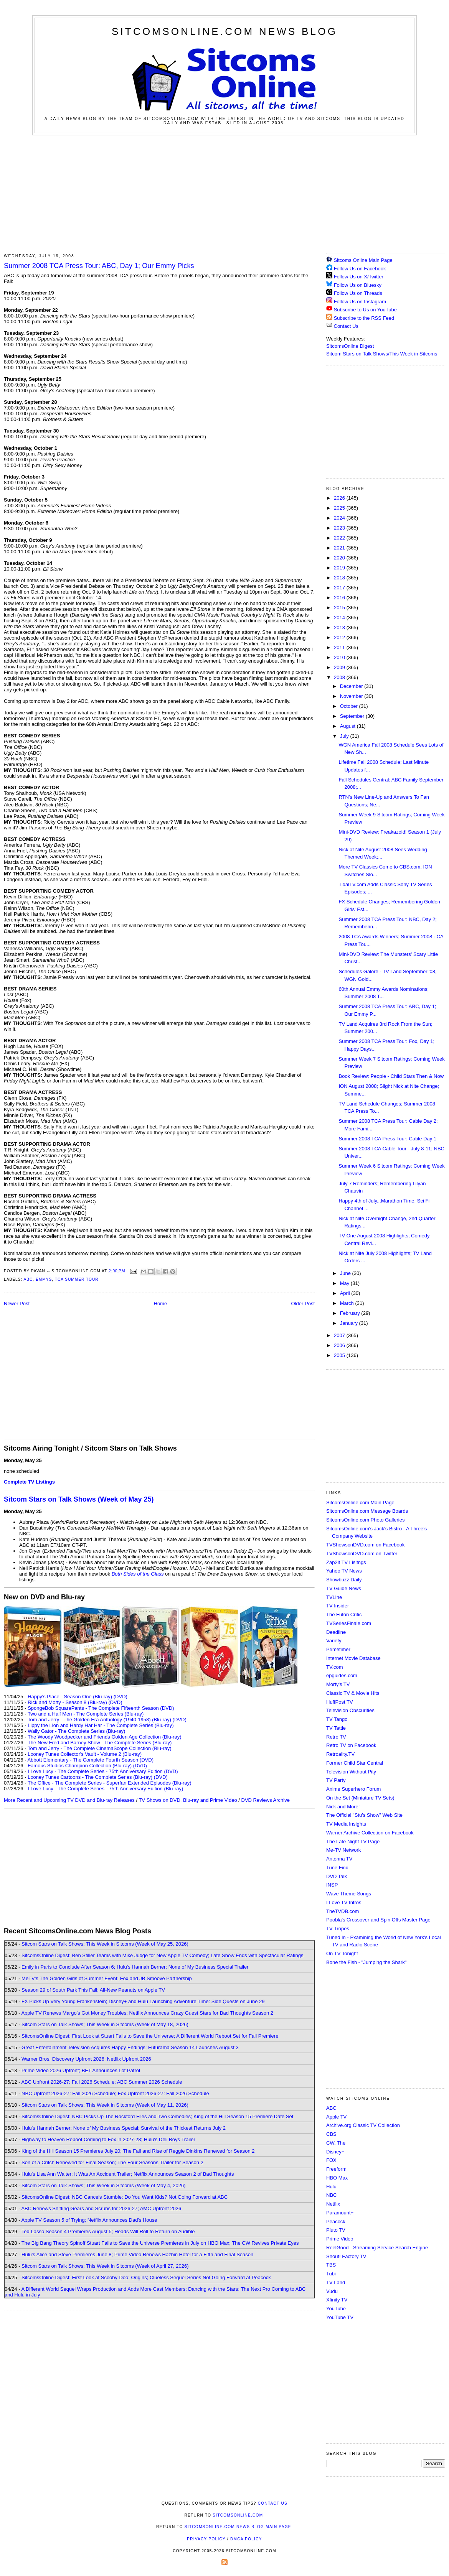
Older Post (303, 1303)
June (346, 1273)
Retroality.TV (340, 1754)
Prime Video (339, 2239)
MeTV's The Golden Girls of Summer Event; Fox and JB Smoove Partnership (106, 1978)
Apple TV (336, 2117)
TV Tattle (336, 1728)
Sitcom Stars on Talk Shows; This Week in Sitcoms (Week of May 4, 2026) (103, 2185)
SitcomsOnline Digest (350, 346)
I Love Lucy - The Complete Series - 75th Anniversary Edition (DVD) (103, 1771)
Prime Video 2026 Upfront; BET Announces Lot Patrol (80, 2070)
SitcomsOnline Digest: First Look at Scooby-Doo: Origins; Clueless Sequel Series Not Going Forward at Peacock (146, 2277)
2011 (340, 647)
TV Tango (336, 1719)
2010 (340, 657)
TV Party (336, 1780)
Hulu (331, 2186)
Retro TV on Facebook (351, 1745)
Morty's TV (338, 1684)
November (352, 696)
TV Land (335, 2282)
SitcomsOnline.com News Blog (224, 31)
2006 (340, 1345)
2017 (340, 588)
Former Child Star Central (354, 1763)
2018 (340, 578)
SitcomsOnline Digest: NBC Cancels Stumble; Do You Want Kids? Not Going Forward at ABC (124, 2197)
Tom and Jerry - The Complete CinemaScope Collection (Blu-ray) (100, 1748)
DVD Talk (336, 1876)
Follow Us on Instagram (360, 301)
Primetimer (338, 1649)
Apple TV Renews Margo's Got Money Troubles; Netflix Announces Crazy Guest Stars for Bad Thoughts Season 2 (147, 2013)
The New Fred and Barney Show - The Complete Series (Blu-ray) (100, 1742)
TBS (331, 2265)
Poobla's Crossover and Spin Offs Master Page (378, 1920)
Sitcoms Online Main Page (359, 260)
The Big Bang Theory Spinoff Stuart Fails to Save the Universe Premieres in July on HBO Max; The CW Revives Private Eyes (160, 2243)
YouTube (336, 2308)
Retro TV (336, 1737)
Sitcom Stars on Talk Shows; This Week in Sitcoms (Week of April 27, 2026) (104, 2266)
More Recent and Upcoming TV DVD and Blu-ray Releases (69, 1800)
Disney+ (335, 2152)
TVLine (334, 1597)
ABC (28, 1279)
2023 (340, 528)
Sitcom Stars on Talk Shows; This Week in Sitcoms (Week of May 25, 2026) (104, 1944)
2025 (340, 508)
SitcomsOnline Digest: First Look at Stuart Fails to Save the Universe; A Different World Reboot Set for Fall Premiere (149, 2036)
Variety (334, 1640)
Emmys (44, 1279)
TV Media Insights (346, 1824)
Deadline (336, 1632)
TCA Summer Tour (77, 1279)
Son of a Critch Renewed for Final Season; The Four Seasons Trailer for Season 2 (112, 2162)
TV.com (334, 1667)
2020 (340, 558)
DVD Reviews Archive (265, 1800)
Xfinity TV (336, 2300)
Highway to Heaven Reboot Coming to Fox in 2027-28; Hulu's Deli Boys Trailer (108, 2139)
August (348, 726)
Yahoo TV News (344, 1571)
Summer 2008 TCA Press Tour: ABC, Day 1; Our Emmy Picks (99, 266)
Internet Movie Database (353, 1658)
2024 (340, 518)
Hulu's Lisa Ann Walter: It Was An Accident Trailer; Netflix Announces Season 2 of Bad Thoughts (127, 2174)
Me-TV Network (343, 1850)
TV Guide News (343, 1588)
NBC (331, 2195)
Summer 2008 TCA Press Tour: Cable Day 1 (387, 1139)
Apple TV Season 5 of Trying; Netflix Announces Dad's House (89, 2220)
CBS (331, 2134)
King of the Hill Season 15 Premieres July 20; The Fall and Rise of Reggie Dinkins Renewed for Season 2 (137, 2151)
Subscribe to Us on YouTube (365, 310)
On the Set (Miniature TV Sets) (360, 1798)
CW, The (335, 2143)
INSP (332, 1885)
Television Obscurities (350, 1710)
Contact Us (342, 326)
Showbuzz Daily (344, 1579)
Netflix (333, 2204)
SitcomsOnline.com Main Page (360, 1502)
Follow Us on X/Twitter (358, 277)
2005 (340, 1355)
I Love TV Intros (344, 1902)
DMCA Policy (246, 2539)
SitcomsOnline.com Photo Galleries (365, 1520)
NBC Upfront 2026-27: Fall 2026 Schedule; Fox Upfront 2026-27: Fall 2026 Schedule (115, 2093)
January (349, 1323)
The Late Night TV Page (353, 1841)
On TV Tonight (342, 1953)
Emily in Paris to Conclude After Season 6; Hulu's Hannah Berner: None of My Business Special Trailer (134, 1967)
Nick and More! (343, 1806)
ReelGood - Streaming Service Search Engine (377, 2247)
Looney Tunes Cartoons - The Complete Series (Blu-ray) (90, 1777)
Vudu (332, 2291)
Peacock (335, 2221)
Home (160, 1303)
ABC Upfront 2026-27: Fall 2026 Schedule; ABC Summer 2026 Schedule (101, 2082)
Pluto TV (335, 2230)
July (345, 736)
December (352, 686)
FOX (331, 2160)
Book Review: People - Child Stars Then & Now (391, 1076)
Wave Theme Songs (348, 1894)
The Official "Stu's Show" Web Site (364, 1815)
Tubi (331, 2274)
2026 (340, 498)
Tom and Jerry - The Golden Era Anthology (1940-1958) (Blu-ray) (99, 1719)
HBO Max (337, 2178)
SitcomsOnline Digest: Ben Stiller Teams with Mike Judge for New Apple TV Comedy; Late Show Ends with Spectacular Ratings (162, 1955)
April (346, 1293)
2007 (340, 1335)
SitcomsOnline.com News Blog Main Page (238, 2527)
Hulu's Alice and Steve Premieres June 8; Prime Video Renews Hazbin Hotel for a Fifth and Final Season (137, 2254)
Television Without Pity (351, 1772)
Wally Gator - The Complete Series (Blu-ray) (76, 1731)
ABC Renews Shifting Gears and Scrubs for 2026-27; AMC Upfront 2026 (101, 2208)
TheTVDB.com (342, 1911)
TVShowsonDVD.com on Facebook (365, 1545)
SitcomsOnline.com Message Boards (367, 1511)
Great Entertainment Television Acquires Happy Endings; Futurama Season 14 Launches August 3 (130, 2047)
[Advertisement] (225, 193)
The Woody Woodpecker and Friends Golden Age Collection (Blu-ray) (105, 1737)
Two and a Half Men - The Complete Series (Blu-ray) (86, 1714)
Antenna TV (339, 1859)
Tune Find (337, 1867)
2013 (340, 627)
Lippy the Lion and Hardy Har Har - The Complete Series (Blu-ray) (101, 1725)
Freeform (336, 2169)
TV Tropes (337, 1928)
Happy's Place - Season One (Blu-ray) (70, 1696)
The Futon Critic (344, 1614)
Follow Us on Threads (358, 293)
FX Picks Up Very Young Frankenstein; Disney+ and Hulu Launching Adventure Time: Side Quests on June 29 (142, 2001)
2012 (340, 637)
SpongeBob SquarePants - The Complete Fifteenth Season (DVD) (101, 1708)
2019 (340, 568)
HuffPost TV (339, 1702)
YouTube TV (339, 2317)
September (353, 716)
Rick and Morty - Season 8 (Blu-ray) (67, 1702)
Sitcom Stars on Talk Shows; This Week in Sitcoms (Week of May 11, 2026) (104, 2105)
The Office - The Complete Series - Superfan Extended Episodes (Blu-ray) (109, 1783)
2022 (340, 538)
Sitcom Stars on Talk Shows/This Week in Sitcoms (381, 354)
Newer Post (17, 1303)
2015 (340, 607)
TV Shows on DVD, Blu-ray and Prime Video (188, 1800)
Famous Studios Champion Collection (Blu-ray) (80, 1765)
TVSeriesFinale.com (348, 1623)
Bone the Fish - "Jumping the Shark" (366, 1962)
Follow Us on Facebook (360, 268)
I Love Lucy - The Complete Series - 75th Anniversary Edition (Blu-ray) (105, 1788)
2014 (340, 617)
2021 (340, 548)
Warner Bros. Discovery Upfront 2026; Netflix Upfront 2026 (86, 2059)
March (347, 1303)
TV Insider (337, 1606)
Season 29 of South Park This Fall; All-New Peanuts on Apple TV (93, 1990)
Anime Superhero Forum (353, 1789)
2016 (340, 597)
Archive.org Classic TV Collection (363, 2125)
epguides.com (341, 1675)
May (345, 1283)
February (351, 1313)
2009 (340, 667)
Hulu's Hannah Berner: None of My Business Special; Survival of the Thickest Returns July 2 (123, 2128)
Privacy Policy (206, 2539)
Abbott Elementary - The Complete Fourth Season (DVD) (90, 1760)
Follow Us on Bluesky (357, 285)
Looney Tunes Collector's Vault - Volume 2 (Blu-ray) (85, 1754)
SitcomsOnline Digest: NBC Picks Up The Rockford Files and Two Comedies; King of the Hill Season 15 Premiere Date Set (157, 2116)
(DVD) (120, 1696)
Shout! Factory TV (346, 2256)
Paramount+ (339, 2213)
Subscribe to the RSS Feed (364, 318)
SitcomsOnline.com (238, 2515)
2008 (340, 677)
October (349, 706)
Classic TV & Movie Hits (352, 1693)
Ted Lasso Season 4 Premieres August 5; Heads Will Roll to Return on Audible (108, 2231)
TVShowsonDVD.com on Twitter (361, 1553)
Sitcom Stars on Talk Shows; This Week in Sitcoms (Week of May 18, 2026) (104, 2024)
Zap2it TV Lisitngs (346, 1562)
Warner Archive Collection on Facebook (370, 1833)
